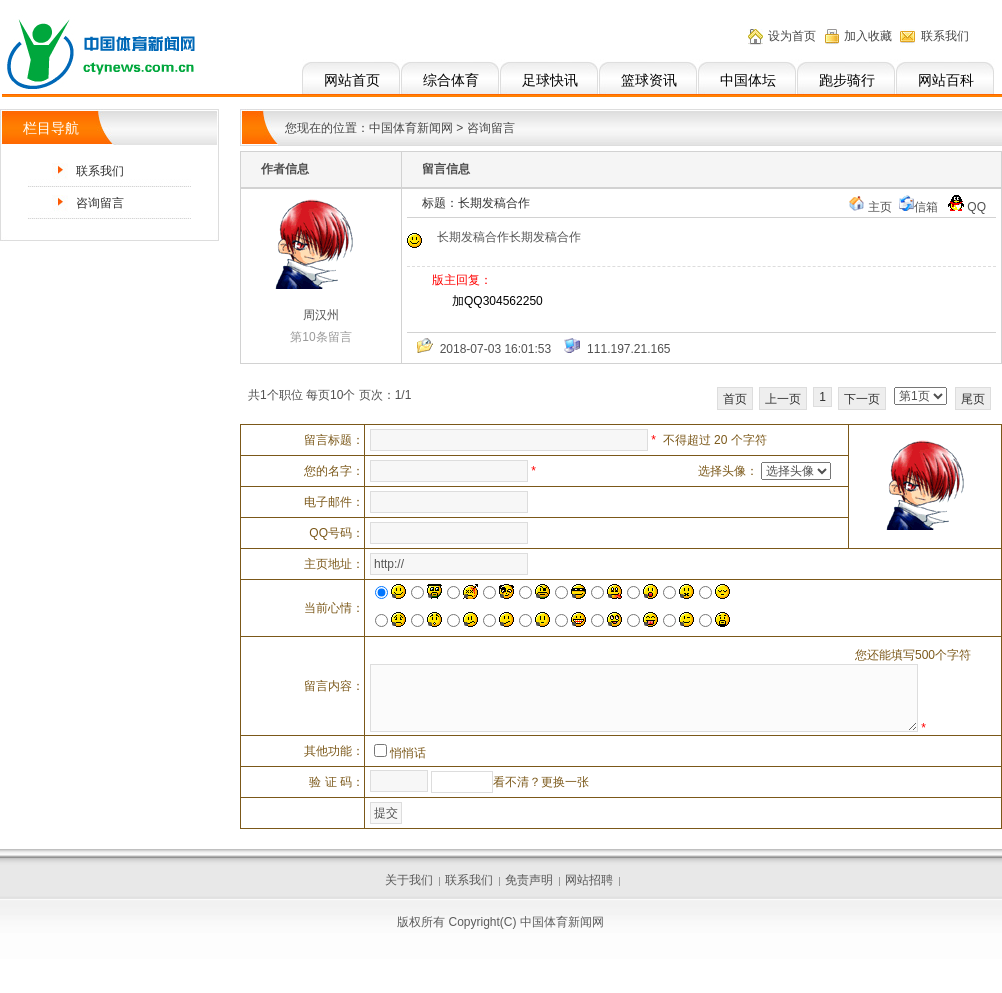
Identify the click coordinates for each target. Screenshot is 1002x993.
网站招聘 (589, 880)
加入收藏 (868, 36)
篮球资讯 (649, 80)
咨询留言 (100, 203)
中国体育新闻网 (411, 128)
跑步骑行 (847, 80)
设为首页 (792, 36)
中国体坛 (748, 80)
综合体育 (451, 80)
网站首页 (352, 80)
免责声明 (529, 880)
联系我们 (945, 36)
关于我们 (409, 880)
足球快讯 (550, 80)
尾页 (973, 399)
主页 (880, 207)
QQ (967, 207)
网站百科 (946, 80)
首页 (735, 399)
